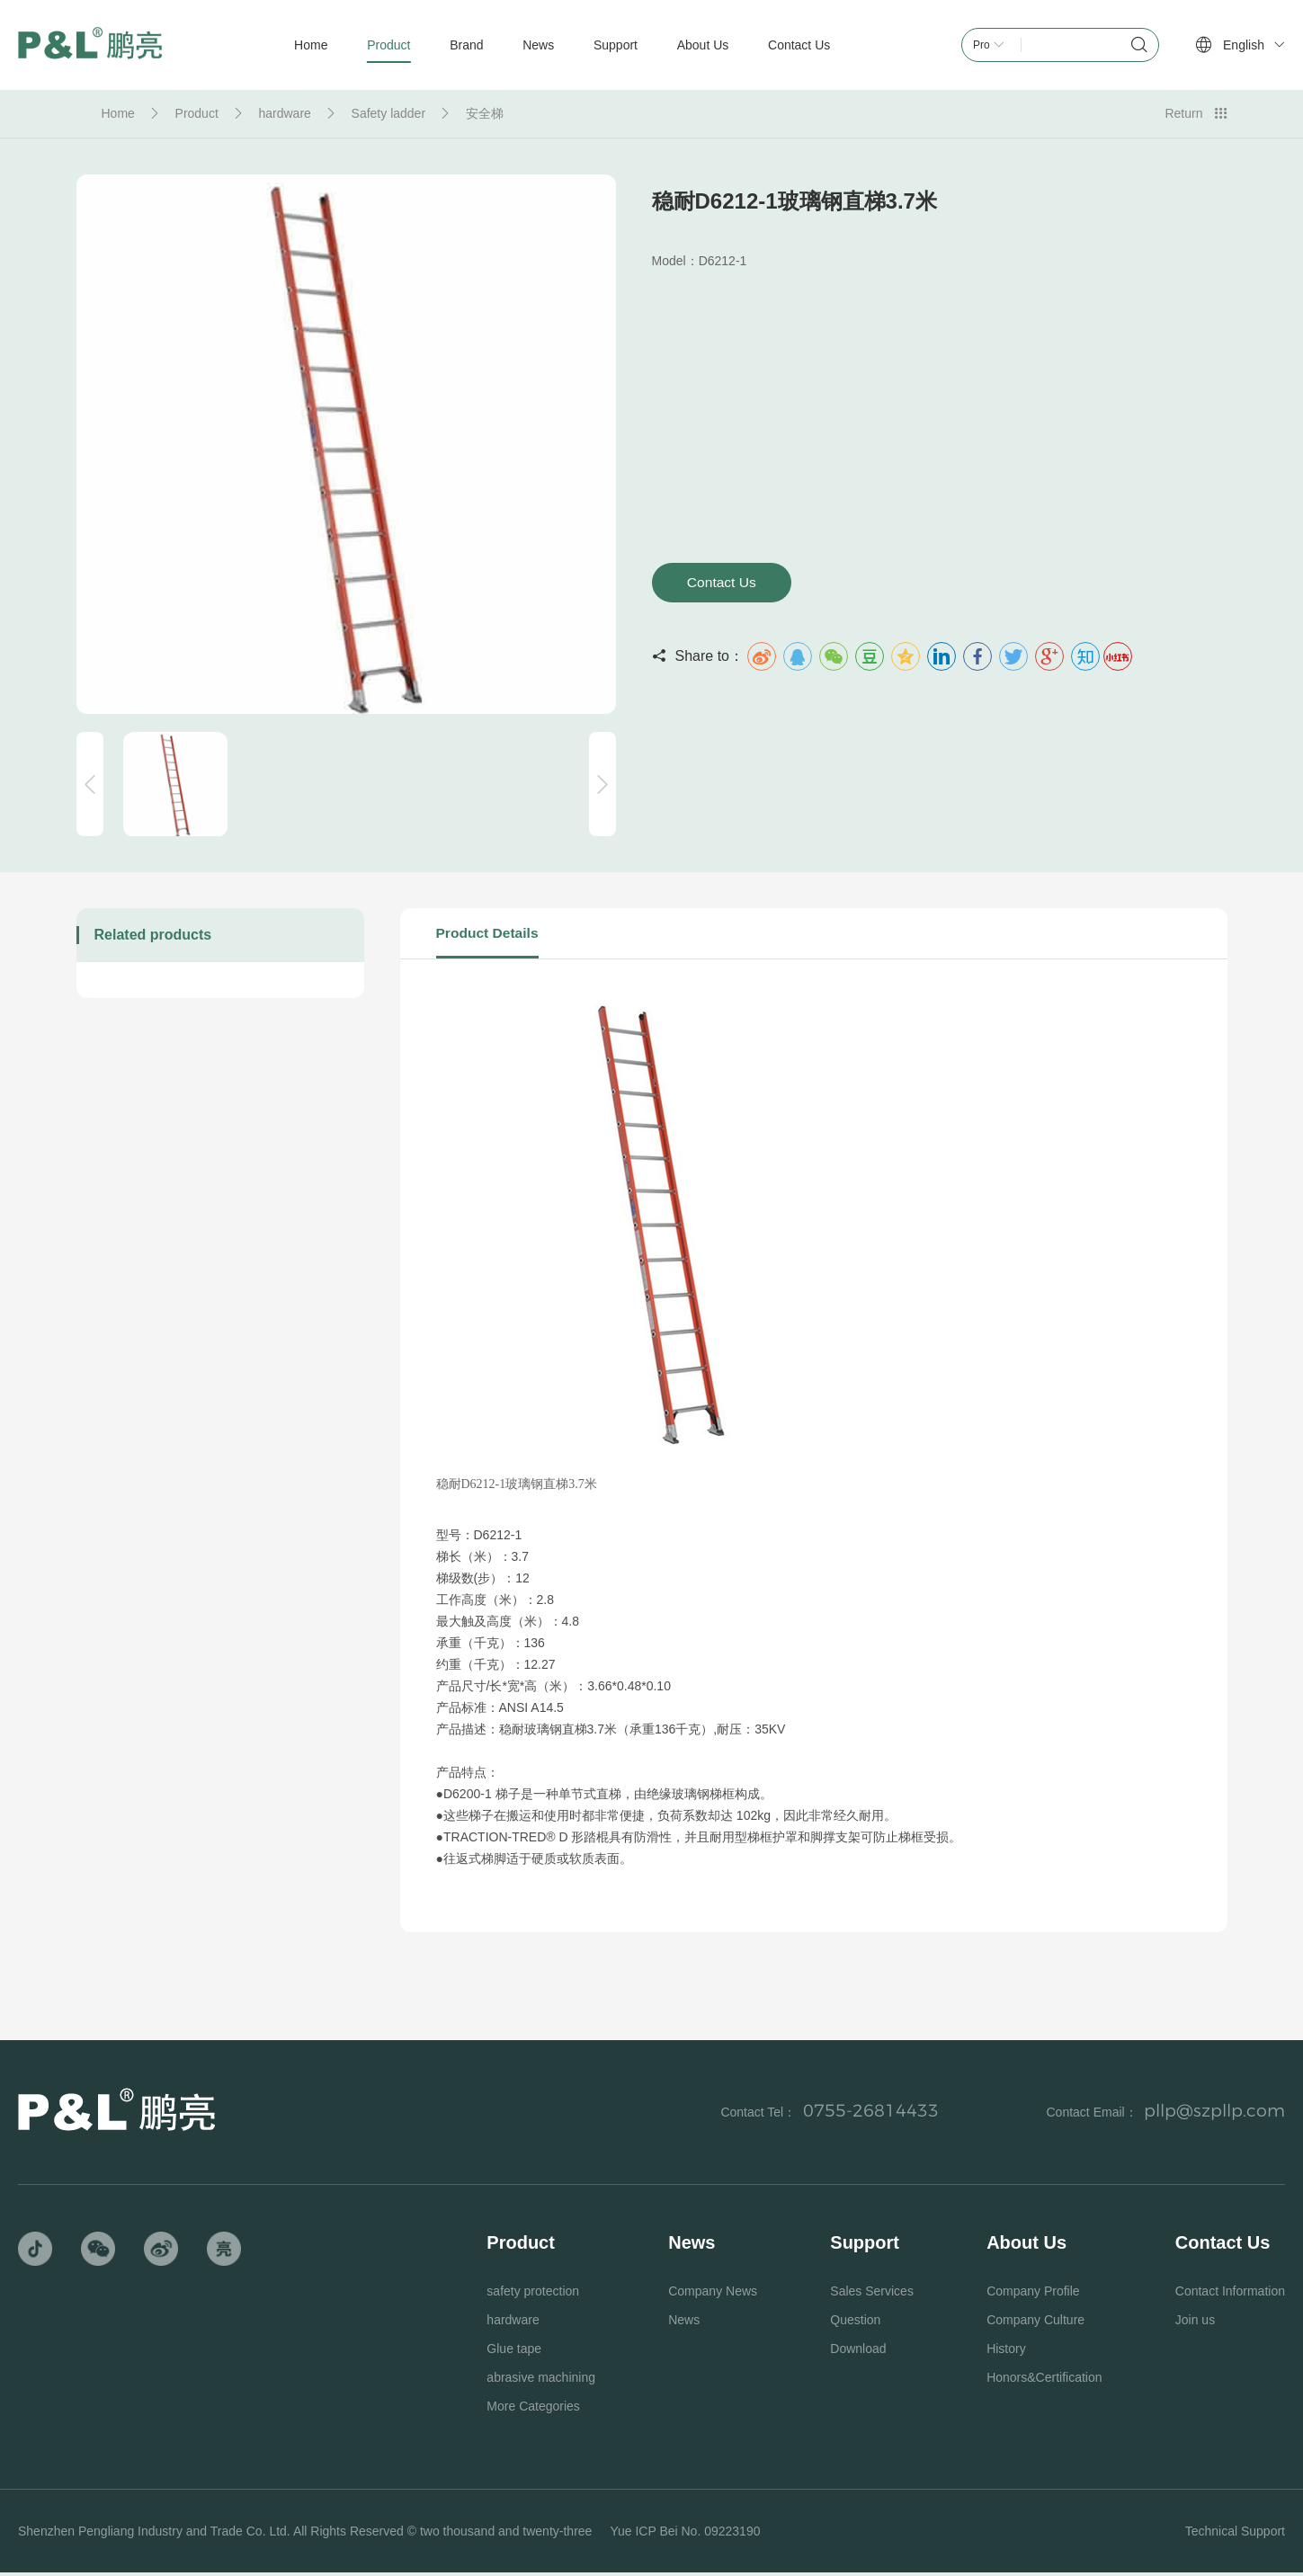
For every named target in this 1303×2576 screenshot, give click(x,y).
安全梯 (485, 113)
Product (197, 113)
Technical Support (1235, 2534)
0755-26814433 (861, 2115)
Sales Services (872, 2294)
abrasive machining (540, 2381)
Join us (1195, 2323)
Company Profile (1033, 2294)
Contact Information (1230, 2294)
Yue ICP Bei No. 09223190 (685, 2534)
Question (855, 2323)
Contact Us (727, 583)
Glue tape (513, 2352)
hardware (284, 113)
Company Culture (1035, 2323)
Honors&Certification (1044, 2381)
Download (858, 2352)
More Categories (533, 2409)
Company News (712, 2294)
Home (118, 113)
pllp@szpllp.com (1209, 2115)
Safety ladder (389, 113)
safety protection (532, 2294)
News (684, 2323)
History (1006, 2352)
